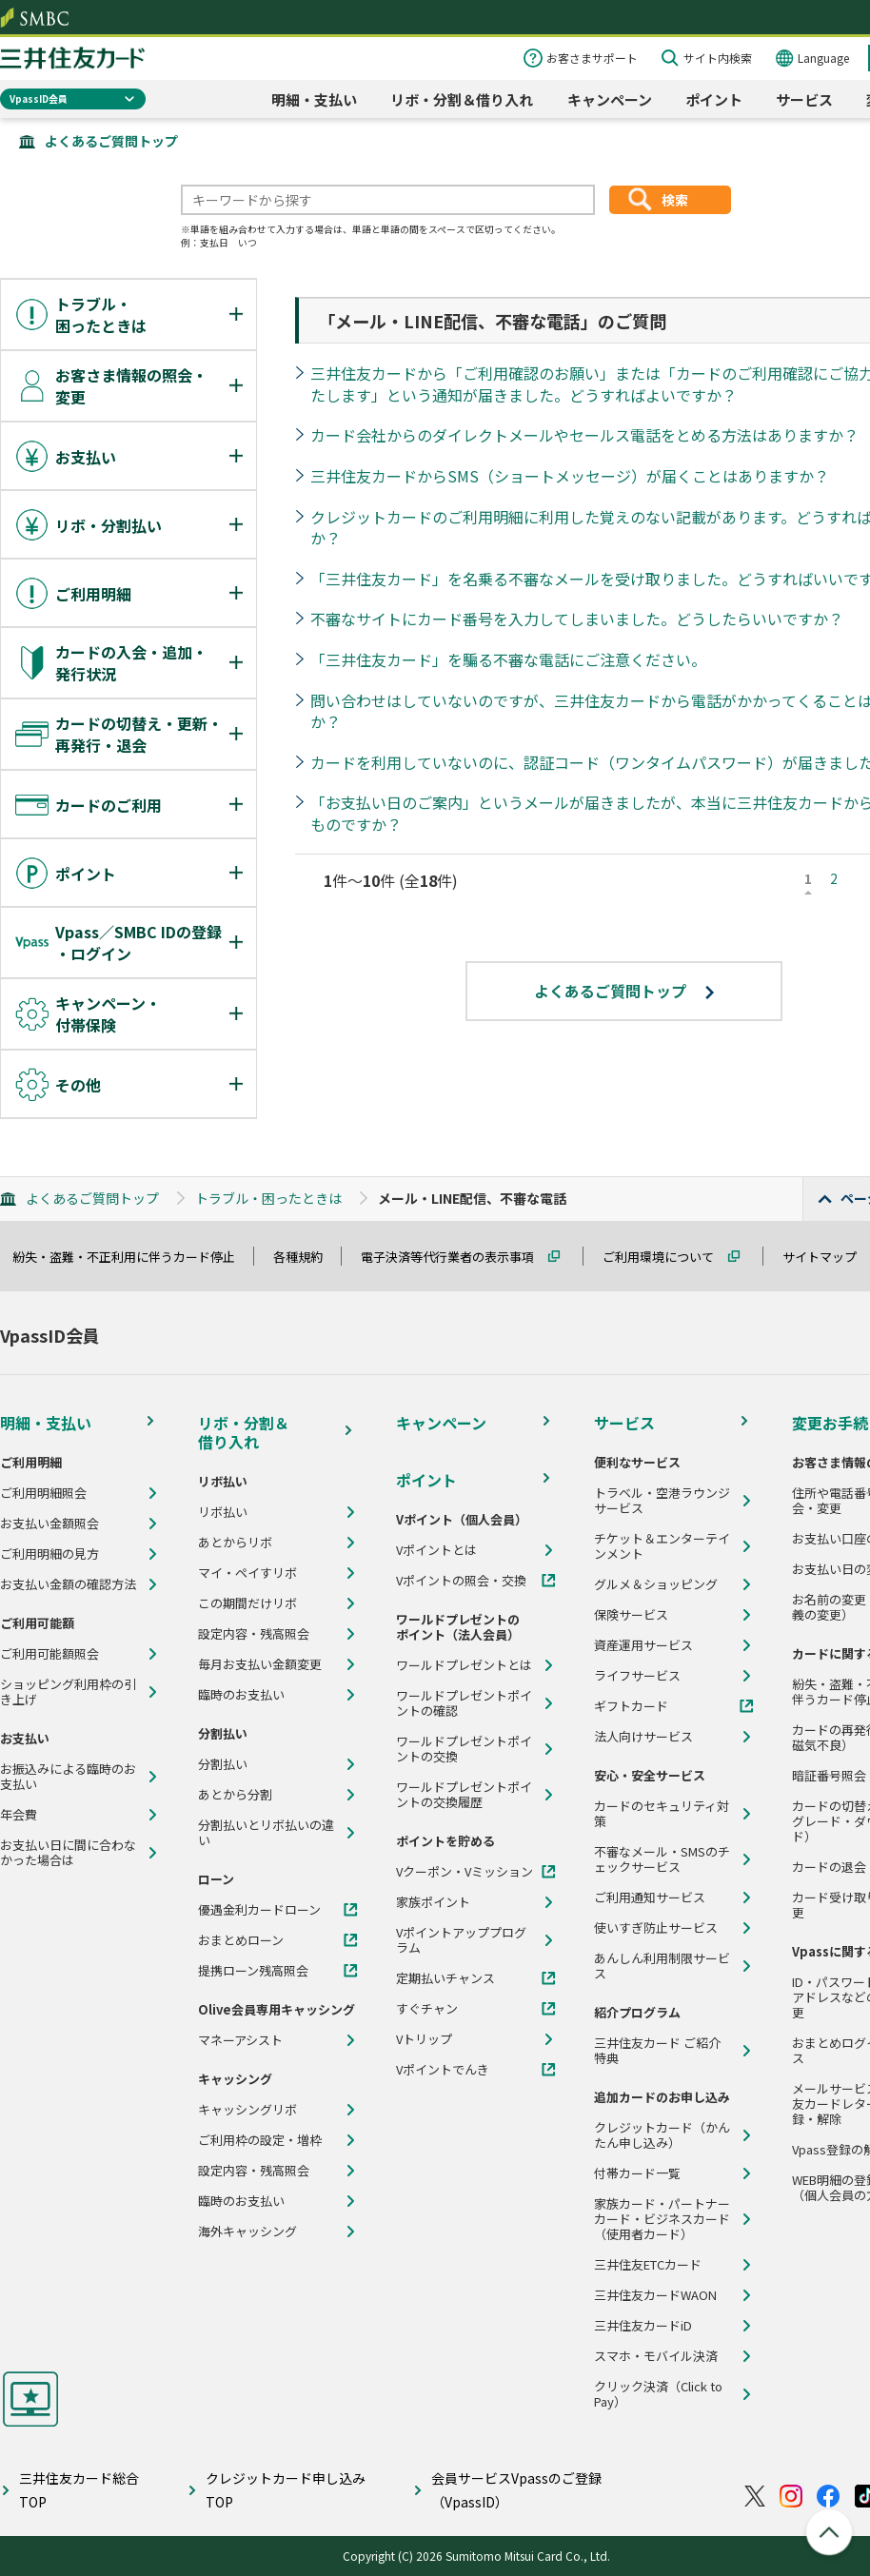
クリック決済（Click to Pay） (658, 2394)
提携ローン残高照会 (253, 1970)
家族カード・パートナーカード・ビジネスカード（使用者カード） (662, 2219)
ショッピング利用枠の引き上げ (68, 1692)
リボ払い (222, 1512)
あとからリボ (235, 1542)
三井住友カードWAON (655, 2295)
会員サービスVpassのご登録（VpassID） (516, 2489)
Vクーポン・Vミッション (464, 1871)
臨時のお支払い (241, 1694)
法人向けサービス (643, 1736)
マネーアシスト (240, 2040)
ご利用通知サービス (649, 1897)
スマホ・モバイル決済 (656, 2356)
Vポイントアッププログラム (461, 1940)
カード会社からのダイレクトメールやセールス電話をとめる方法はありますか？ (584, 434)
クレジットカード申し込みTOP (286, 2489)
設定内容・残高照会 (253, 1634)
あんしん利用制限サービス (662, 1966)
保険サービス (631, 1614)
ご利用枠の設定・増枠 (260, 2140)
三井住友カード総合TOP (79, 2489)
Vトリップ (424, 2039)
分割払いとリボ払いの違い (266, 1833)
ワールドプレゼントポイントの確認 (464, 1703)
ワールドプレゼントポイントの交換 (464, 1749)
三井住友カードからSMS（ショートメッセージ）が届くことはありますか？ (569, 475)
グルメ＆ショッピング (656, 1584)
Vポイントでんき (442, 2069)
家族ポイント (433, 1902)
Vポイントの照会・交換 (461, 1580)
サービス (804, 99)
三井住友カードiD (643, 2325)
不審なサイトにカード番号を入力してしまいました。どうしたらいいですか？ (576, 618)
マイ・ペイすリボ (247, 1573)
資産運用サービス (643, 1645)
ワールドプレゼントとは (464, 1665)
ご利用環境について (667, 1256)
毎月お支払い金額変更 (260, 1664)
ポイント (713, 99)
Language (823, 57)
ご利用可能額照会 (49, 1654)
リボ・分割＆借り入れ (461, 99)
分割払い (222, 1764)
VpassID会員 (39, 98)
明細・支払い (314, 99)
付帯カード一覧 (637, 2173)
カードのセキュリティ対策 (661, 1814)
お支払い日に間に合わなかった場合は (68, 1853)
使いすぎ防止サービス (656, 1928)
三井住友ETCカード (648, 2264)
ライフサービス (637, 1675)
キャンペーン (609, 99)
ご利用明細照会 (43, 1493)
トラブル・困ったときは (268, 1198)
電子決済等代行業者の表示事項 (456, 1256)
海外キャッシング (247, 2231)
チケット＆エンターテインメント (662, 1546)
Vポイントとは (436, 1550)
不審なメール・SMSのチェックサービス (662, 1859)
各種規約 (306, 1256)
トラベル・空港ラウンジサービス (662, 1500)
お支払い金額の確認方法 (68, 1584)
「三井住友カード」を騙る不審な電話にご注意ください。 (508, 659)
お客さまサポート (592, 57)
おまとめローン (241, 1940)
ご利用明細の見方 (49, 1554)
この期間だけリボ (247, 1603)
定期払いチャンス (445, 1978)
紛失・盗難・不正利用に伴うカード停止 (132, 1256)
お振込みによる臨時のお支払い (68, 1776)
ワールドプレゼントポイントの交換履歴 (464, 1795)
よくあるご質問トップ (111, 140)
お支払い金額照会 (49, 1523)
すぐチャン (427, 2008)
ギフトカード (631, 1706)
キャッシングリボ (247, 2109)
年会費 (18, 1814)
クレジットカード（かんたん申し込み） (662, 2135)
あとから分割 (235, 1794)
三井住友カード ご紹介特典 (657, 2050)
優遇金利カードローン (259, 1909)
